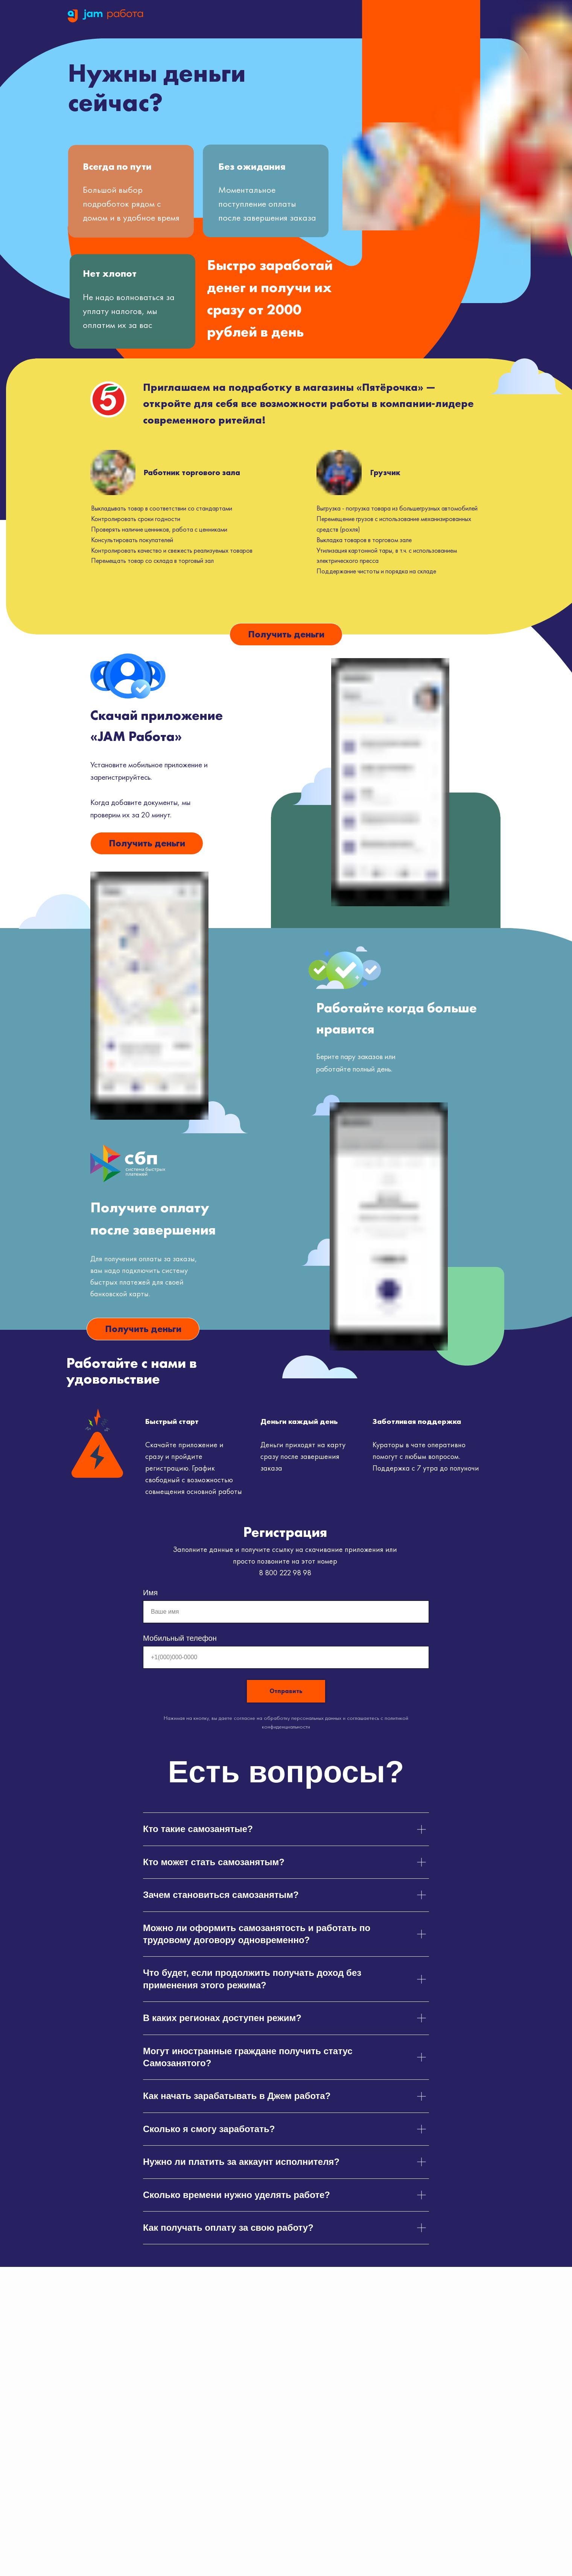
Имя (150, 1592)
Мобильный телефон (180, 1638)
